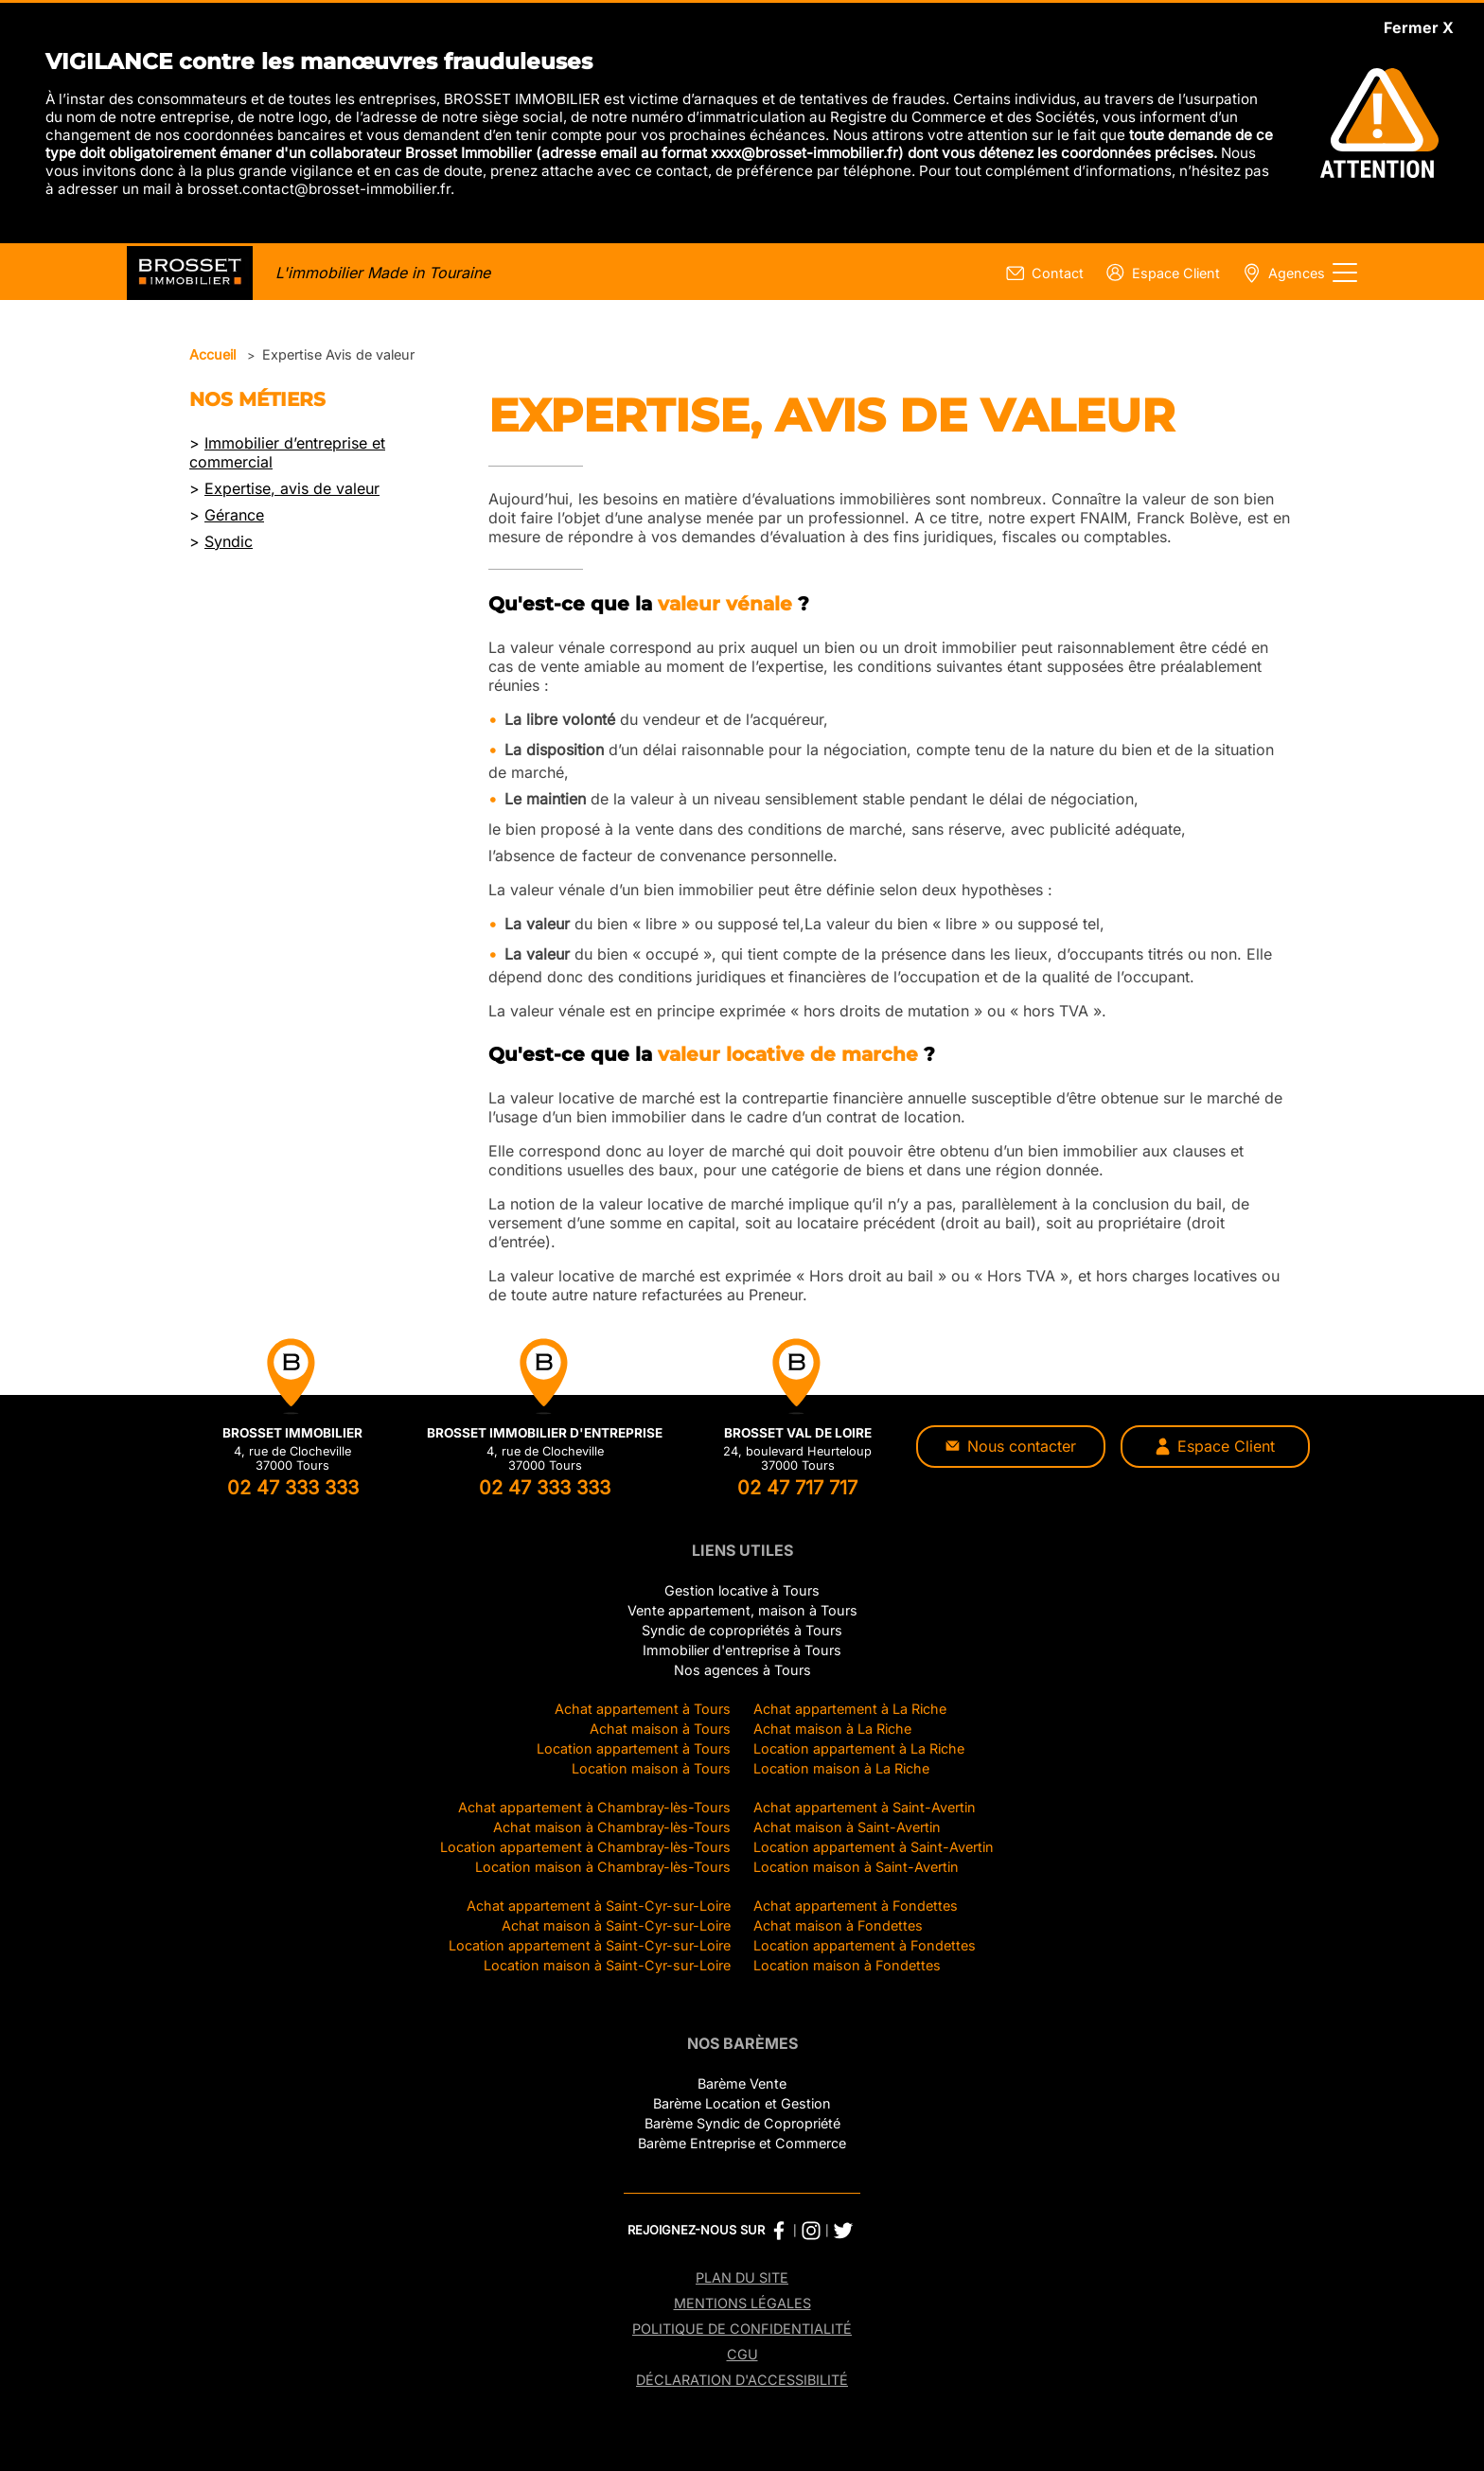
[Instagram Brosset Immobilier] (811, 2230)
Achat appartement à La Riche (849, 1709)
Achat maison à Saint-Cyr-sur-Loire (616, 1925)
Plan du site (742, 2277)
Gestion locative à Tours (742, 1590)
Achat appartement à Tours (643, 1709)
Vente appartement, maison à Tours (742, 1610)
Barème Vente (742, 2083)
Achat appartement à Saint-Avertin (864, 1807)
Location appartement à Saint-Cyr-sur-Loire (590, 1945)
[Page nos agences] (1280, 273)
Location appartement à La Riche (858, 1748)
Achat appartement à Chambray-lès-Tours (594, 1807)
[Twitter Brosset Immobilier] (843, 2230)
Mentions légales (742, 2303)
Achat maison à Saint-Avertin (847, 1827)
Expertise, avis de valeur (292, 488)
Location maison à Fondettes (847, 1965)
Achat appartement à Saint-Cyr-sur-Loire (599, 1905)
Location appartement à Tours (634, 1748)
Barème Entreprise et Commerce (742, 2143)
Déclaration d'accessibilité (742, 2380)
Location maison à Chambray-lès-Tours (603, 1867)
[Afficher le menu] (1345, 272)
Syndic (228, 541)
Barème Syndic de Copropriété (742, 2123)
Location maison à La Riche (841, 1768)
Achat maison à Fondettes (838, 1925)
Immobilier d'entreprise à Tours (742, 1650)
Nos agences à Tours (742, 1670)
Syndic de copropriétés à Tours (742, 1630)
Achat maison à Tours (660, 1729)
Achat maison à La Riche (832, 1729)
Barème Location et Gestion (742, 2103)
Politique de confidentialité (742, 2329)
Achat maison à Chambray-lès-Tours (612, 1827)
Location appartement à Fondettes (864, 1945)
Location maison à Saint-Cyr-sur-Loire (607, 1965)
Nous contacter (1010, 1446)
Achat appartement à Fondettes (855, 1905)
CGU (742, 2354)
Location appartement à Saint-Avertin (873, 1847)
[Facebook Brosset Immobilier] (779, 2230)
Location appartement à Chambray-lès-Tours (585, 1847)
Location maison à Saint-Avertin (856, 1867)
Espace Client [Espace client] (1215, 1446)
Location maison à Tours (651, 1768)
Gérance (234, 514)
